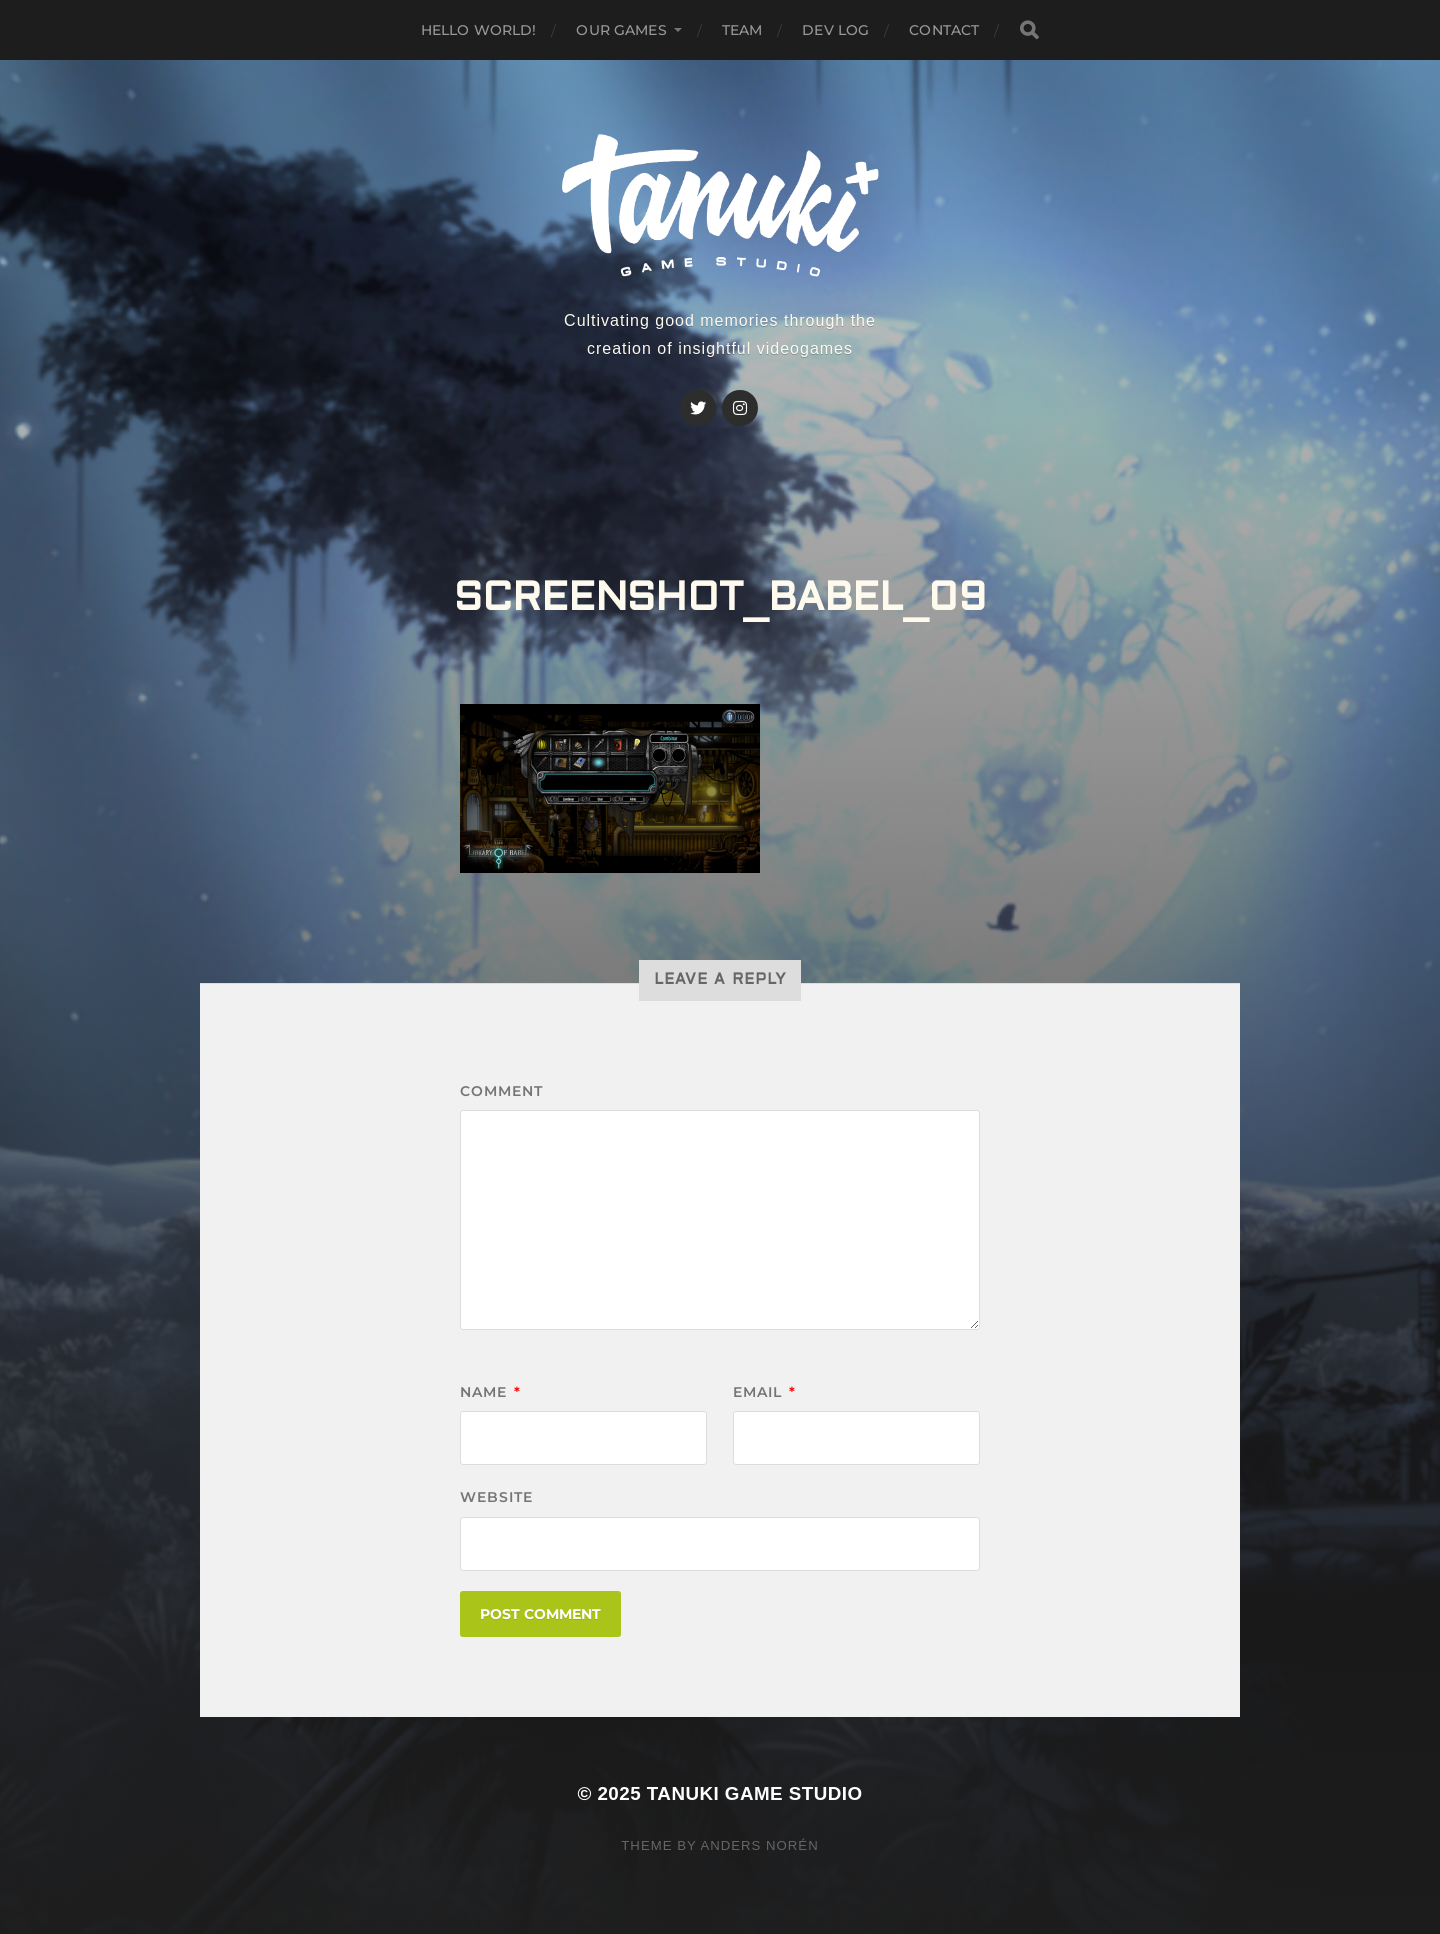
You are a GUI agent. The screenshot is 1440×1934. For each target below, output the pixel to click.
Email (764, 1392)
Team (742, 30)
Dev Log (835, 30)
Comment (501, 1091)
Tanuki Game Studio (755, 1793)
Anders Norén (759, 1845)
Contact (944, 30)
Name (490, 1392)
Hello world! (479, 30)
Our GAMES (621, 30)
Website (496, 1497)
